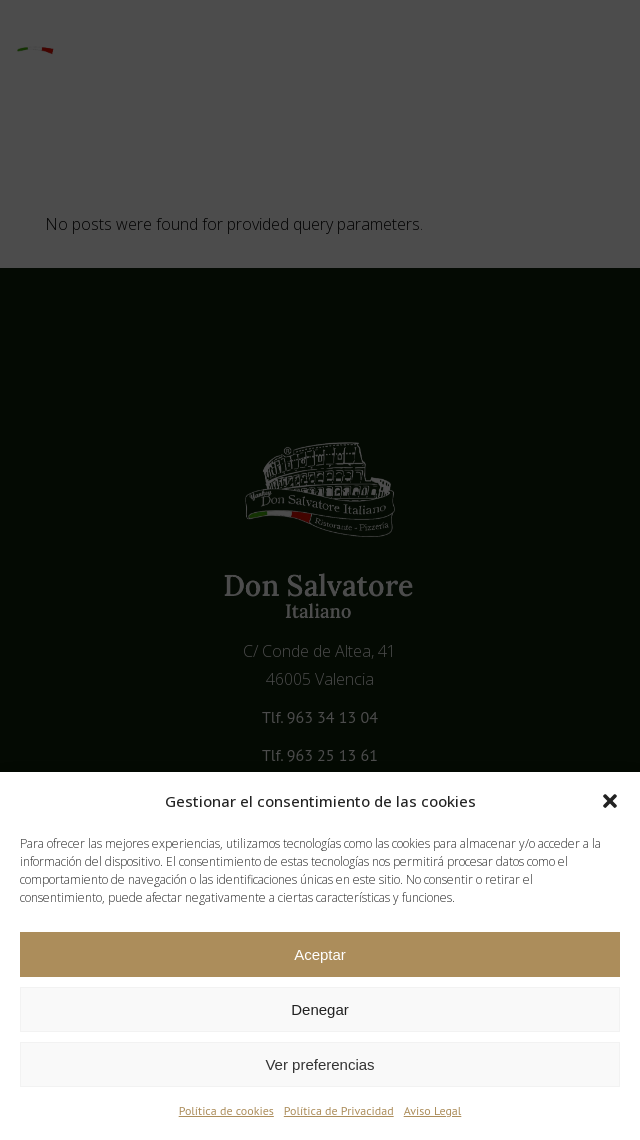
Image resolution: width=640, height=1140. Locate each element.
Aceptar (320, 954)
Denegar (320, 1009)
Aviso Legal (433, 1110)
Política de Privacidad (339, 1110)
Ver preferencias (319, 1064)
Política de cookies (226, 1110)
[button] (610, 801)
